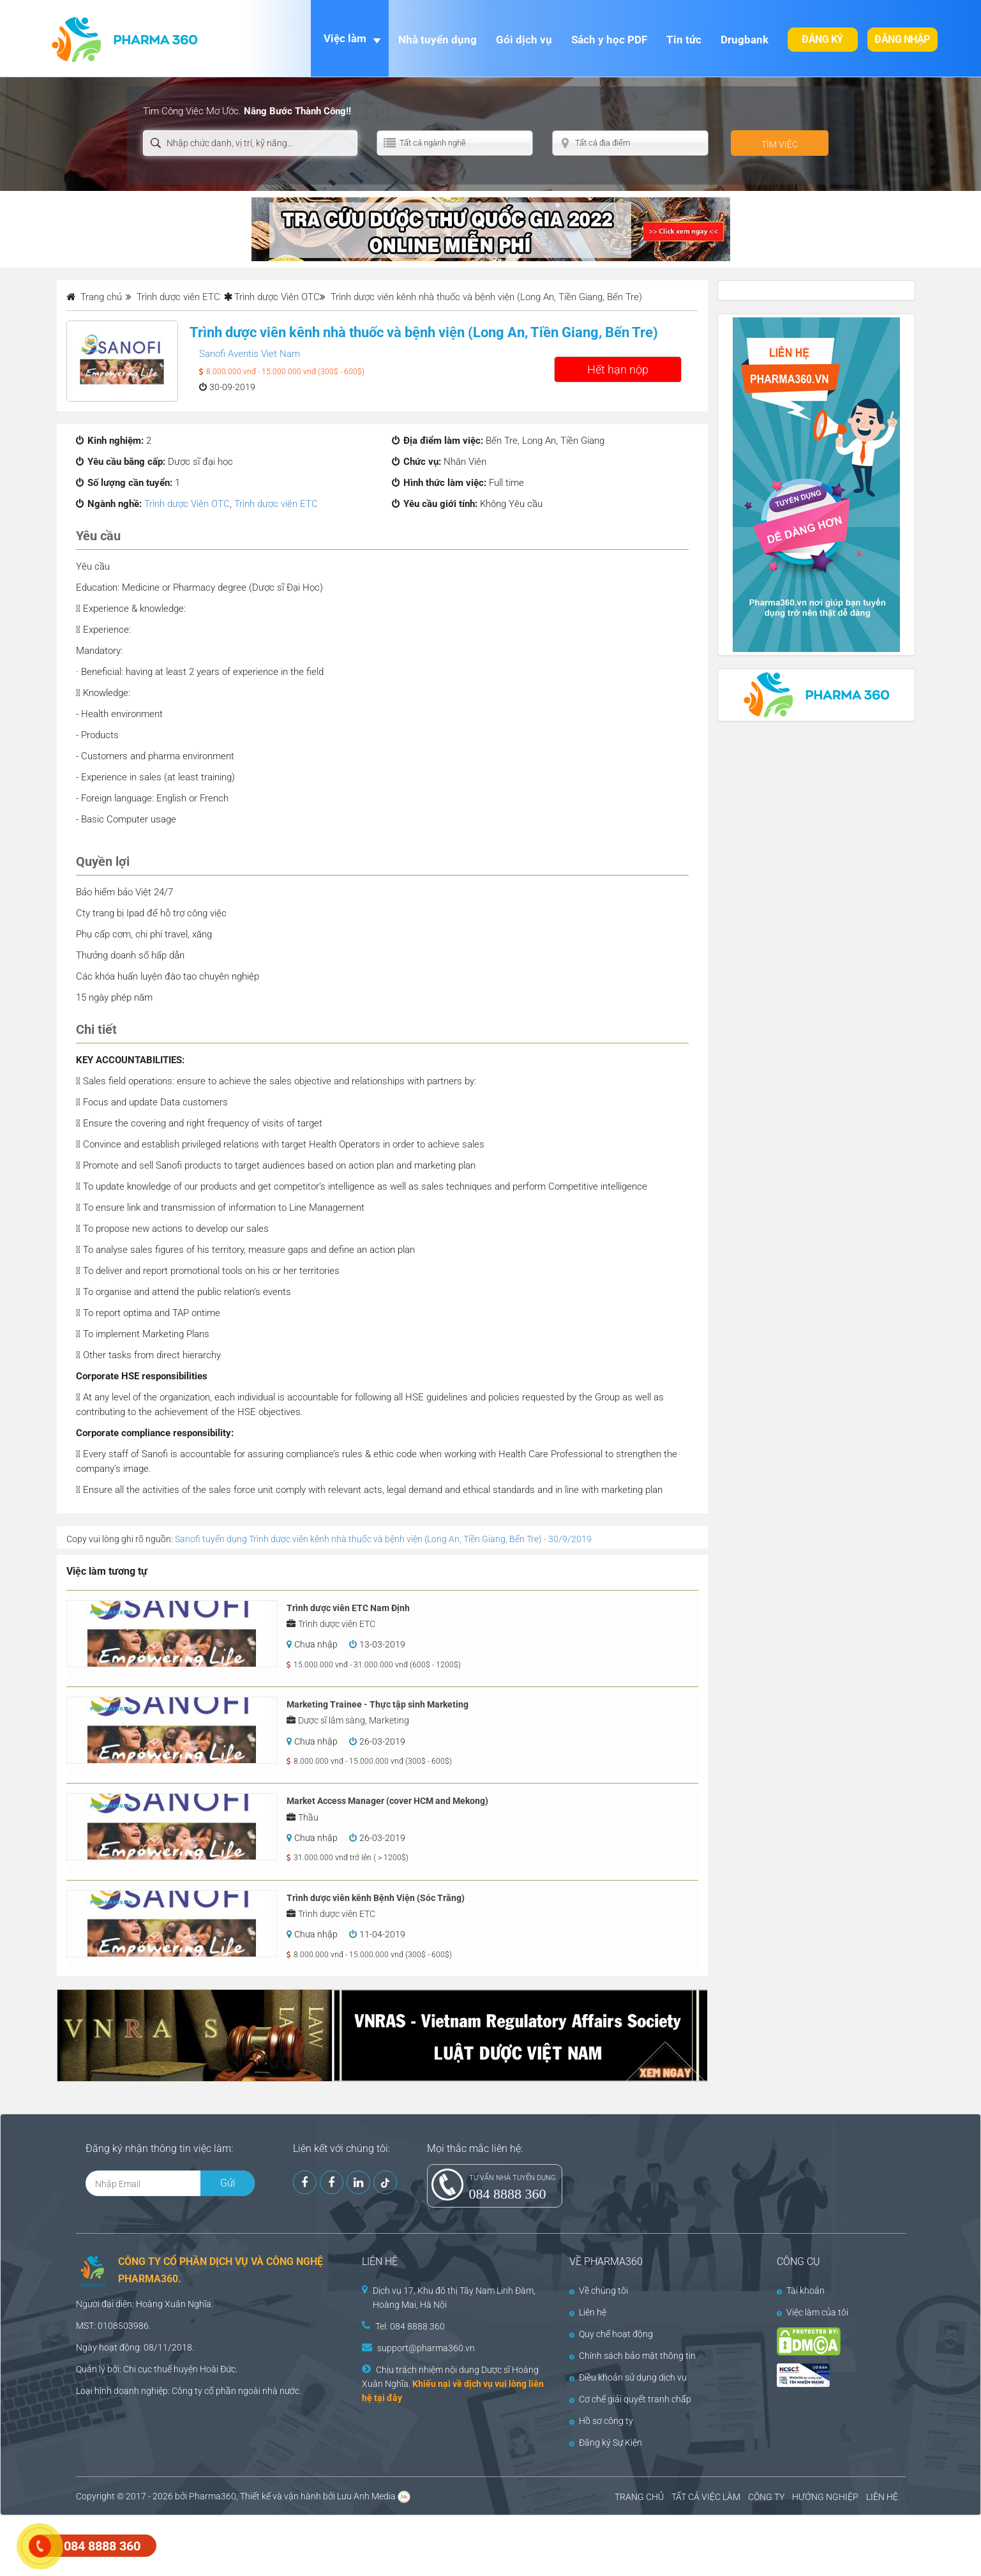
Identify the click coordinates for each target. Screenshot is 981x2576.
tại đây (388, 2398)
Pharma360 (212, 2496)
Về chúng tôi (598, 2290)
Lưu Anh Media (366, 2496)
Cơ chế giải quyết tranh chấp (630, 2399)
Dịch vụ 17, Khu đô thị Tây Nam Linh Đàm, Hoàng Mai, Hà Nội (454, 2297)
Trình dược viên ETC (276, 504)
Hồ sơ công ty (601, 2421)
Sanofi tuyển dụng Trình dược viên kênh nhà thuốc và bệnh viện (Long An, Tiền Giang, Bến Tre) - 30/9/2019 (383, 1539)
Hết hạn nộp (617, 369)
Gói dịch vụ (524, 39)
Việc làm (345, 38)
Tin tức (683, 39)
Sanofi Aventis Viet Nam (249, 354)
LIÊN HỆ (882, 2497)
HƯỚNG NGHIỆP (825, 2497)
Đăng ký (822, 39)
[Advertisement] (232, 2544)
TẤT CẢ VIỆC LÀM (705, 2497)
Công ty (187, 2391)
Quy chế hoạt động (611, 2334)
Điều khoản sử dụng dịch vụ (628, 2377)
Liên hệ (587, 2312)
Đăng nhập (902, 39)
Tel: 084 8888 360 (410, 2326)
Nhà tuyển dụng (437, 39)
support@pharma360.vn (426, 2348)
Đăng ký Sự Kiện (605, 2442)
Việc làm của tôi (812, 2312)
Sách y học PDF (609, 39)
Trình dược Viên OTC (277, 297)
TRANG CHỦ (639, 2497)
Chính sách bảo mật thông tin (632, 2356)
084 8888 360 (507, 2194)
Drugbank (744, 39)
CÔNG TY (766, 2497)
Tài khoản (801, 2290)
